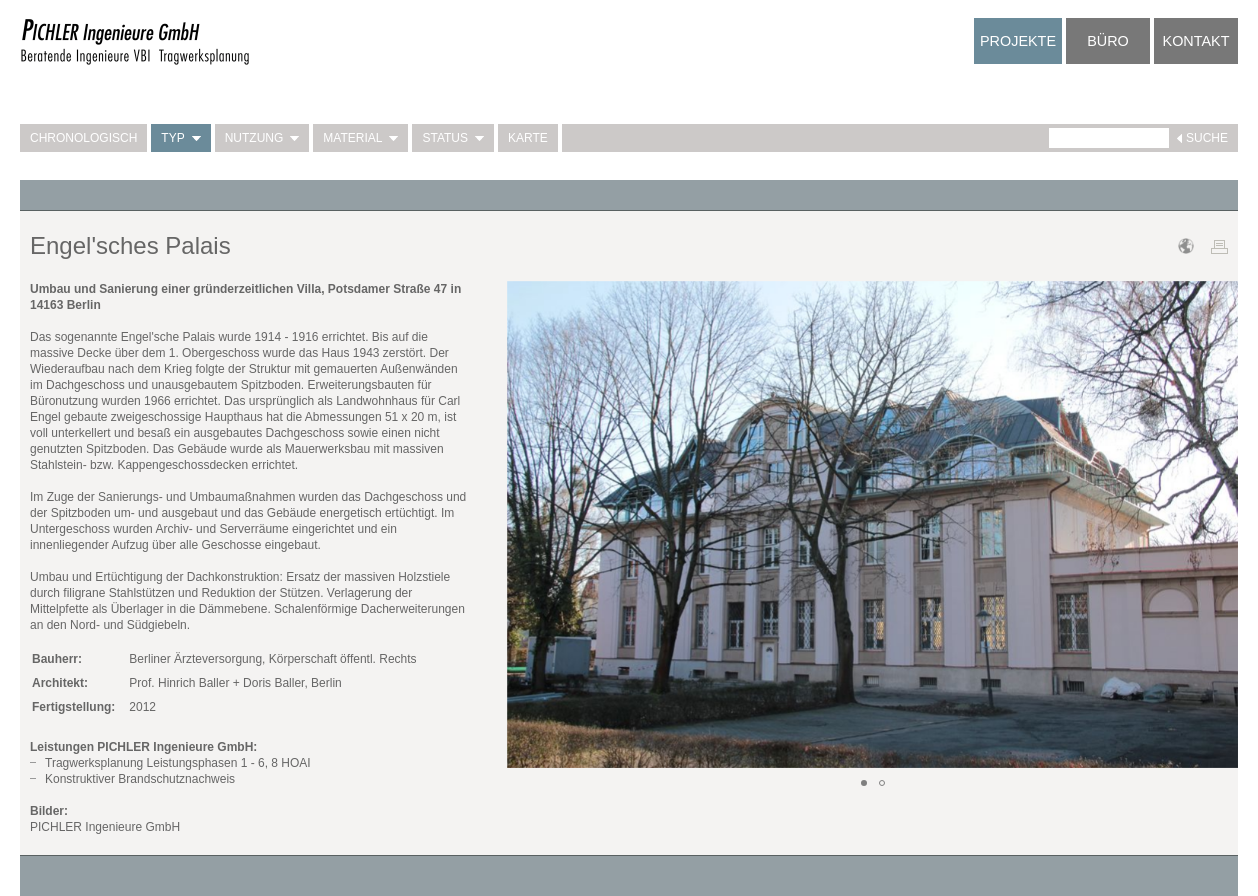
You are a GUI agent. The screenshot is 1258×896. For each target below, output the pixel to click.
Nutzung (262, 138)
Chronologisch (83, 138)
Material (360, 138)
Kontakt (1196, 41)
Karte (528, 138)
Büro (1108, 41)
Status (453, 138)
